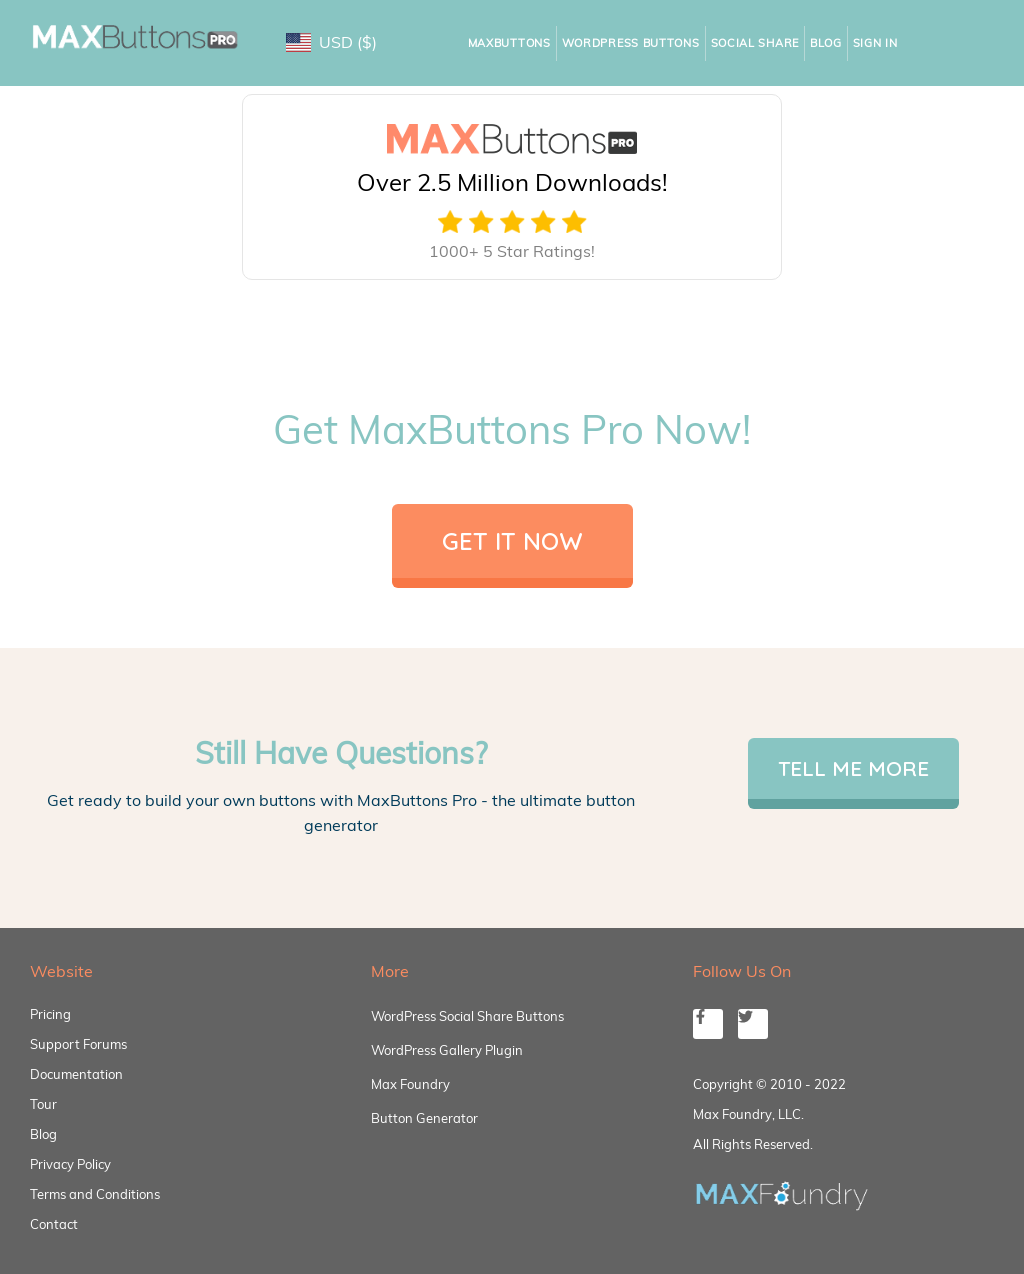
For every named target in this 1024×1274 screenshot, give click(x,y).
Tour (43, 1104)
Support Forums (78, 1044)
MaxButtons (509, 43)
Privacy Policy (70, 1164)
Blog (826, 43)
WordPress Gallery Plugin (447, 1050)
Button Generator (424, 1118)
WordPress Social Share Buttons (467, 1016)
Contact (54, 1224)
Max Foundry (410, 1084)
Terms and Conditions (95, 1194)
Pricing (50, 1014)
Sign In (875, 43)
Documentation (76, 1074)
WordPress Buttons (631, 43)
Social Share (755, 43)
